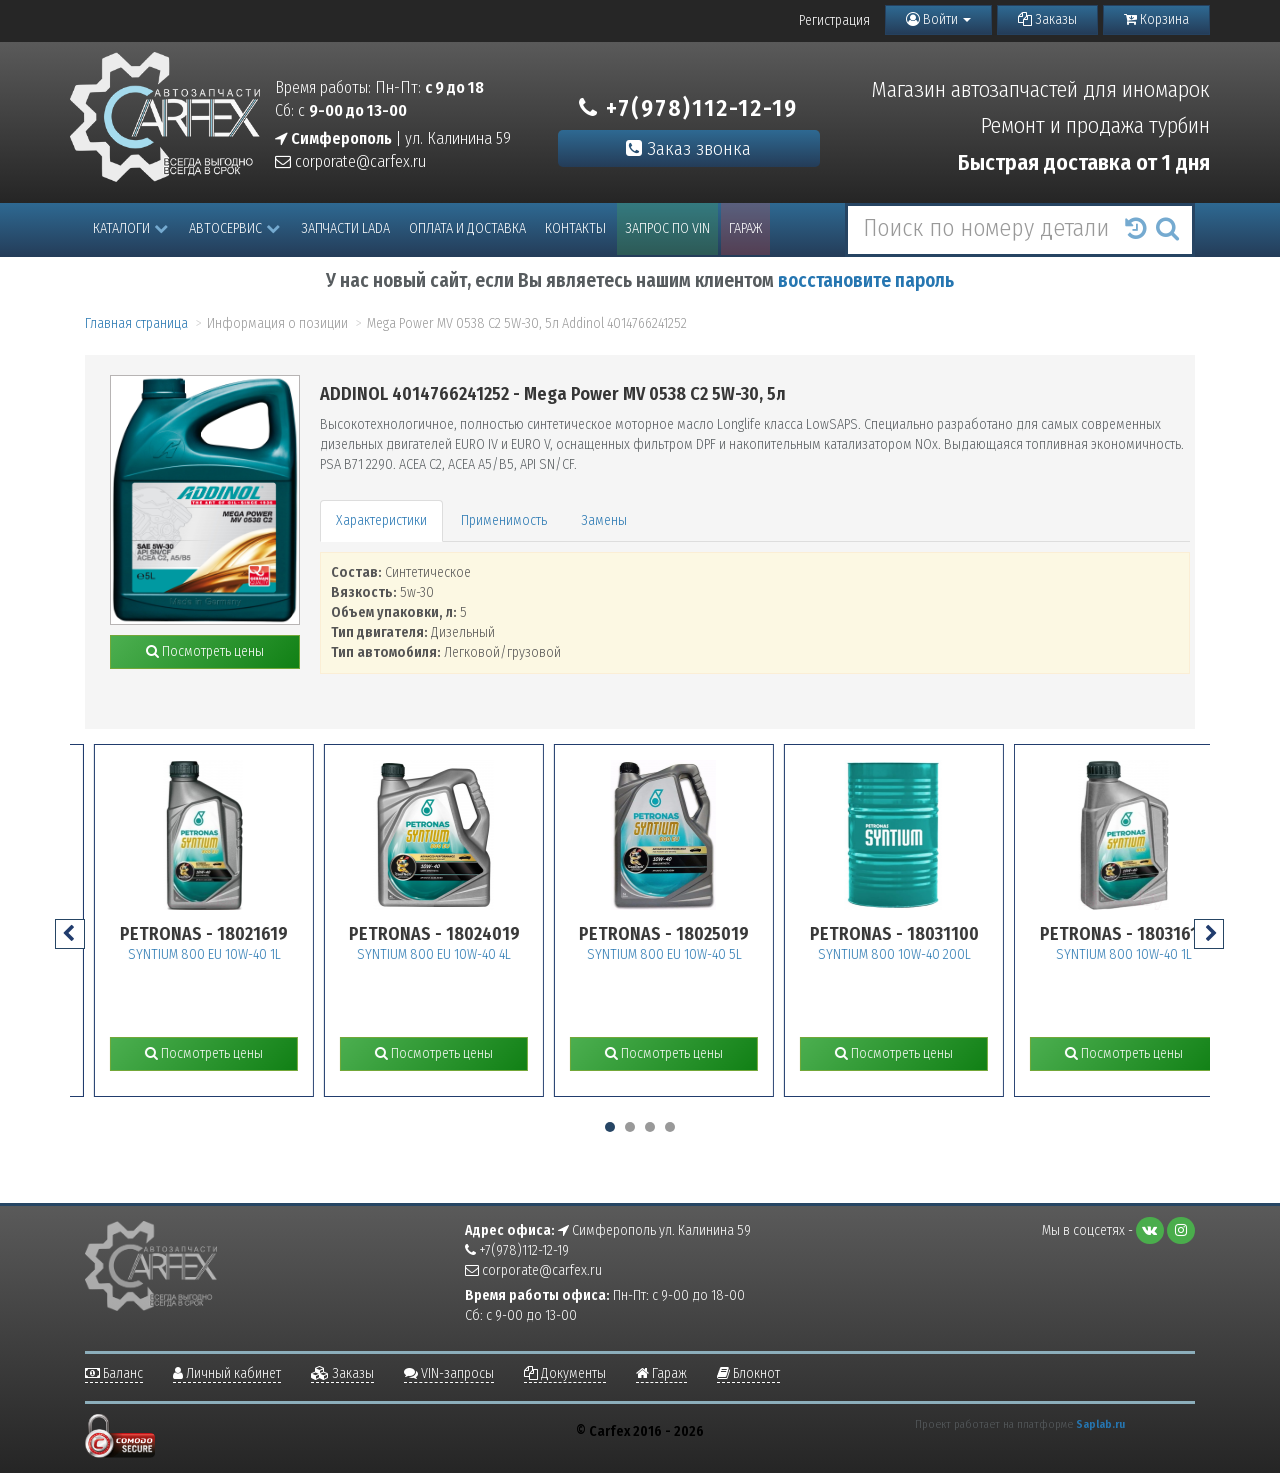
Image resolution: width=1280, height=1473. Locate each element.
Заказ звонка (688, 148)
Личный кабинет (227, 1373)
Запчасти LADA (345, 228)
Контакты (575, 228)
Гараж (745, 228)
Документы (565, 1373)
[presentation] (70, 934)
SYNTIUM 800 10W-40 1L (1160, 954)
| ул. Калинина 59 (393, 138)
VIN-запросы (449, 1373)
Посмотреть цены (205, 651)
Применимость (504, 520)
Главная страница (136, 323)
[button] (610, 1127)
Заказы (1047, 19)
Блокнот (748, 1373)
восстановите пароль (866, 280)
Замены (604, 520)
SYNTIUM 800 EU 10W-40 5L (700, 954)
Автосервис (234, 228)
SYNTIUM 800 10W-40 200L (930, 954)
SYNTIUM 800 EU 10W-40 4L (470, 954)
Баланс (114, 1373)
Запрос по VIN (667, 228)
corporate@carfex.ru (350, 161)
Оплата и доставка (467, 228)
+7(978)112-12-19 (688, 108)
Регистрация (834, 20)
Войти (938, 19)
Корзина (1156, 19)
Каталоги (130, 228)
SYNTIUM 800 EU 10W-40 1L (240, 954)
